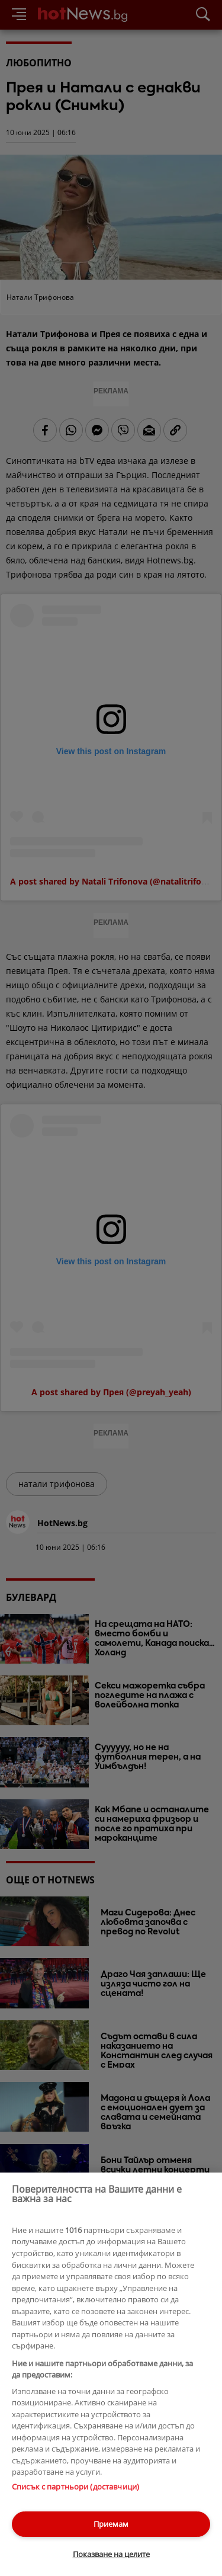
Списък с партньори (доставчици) (75, 2486)
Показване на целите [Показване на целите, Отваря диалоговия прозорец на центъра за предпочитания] (111, 2554)
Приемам (111, 2524)
